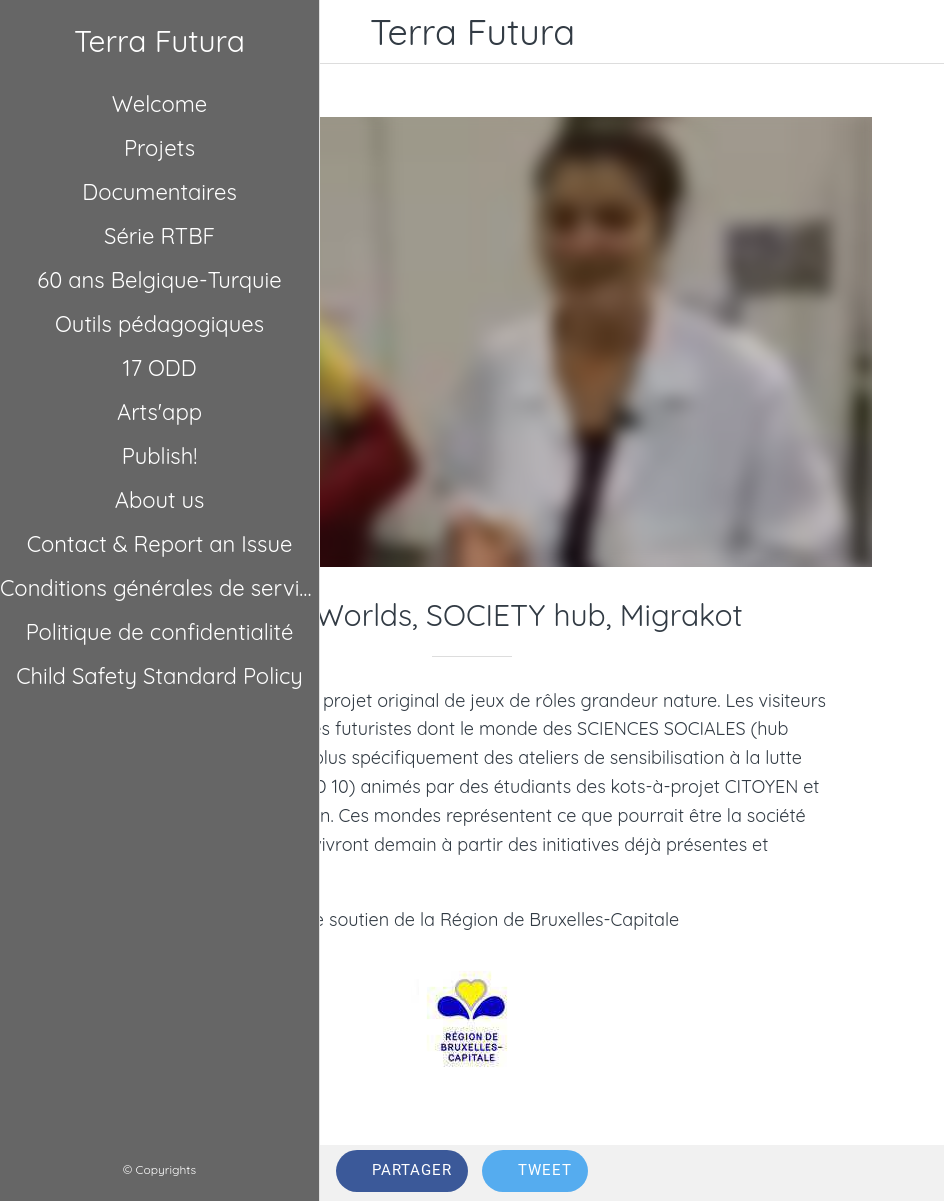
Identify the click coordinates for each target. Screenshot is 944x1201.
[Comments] (904, 1173)
